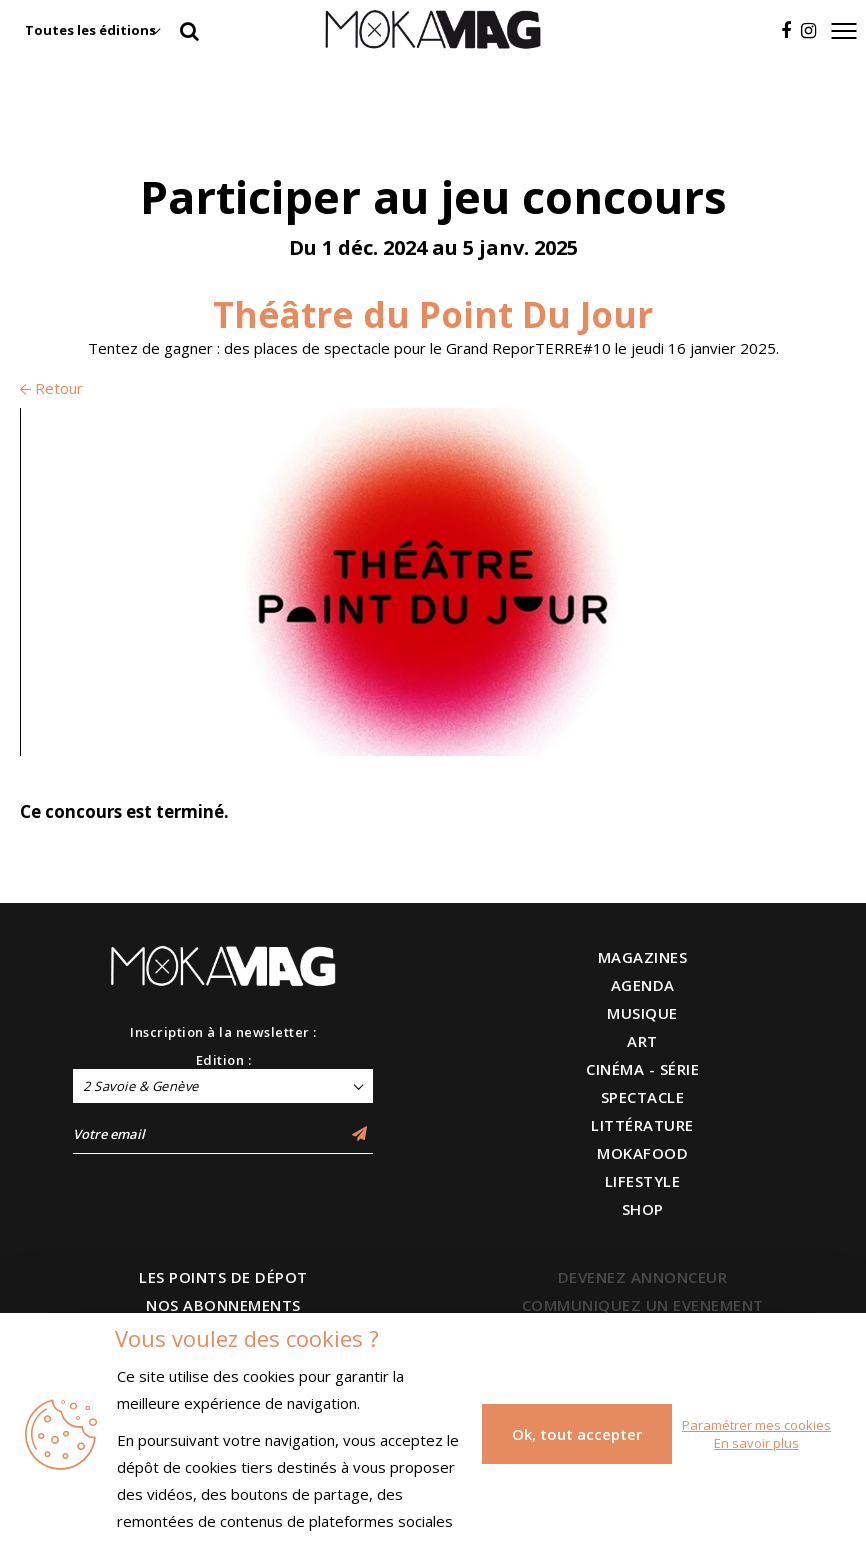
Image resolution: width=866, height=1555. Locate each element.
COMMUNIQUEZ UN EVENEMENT (643, 1305)
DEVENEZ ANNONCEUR (643, 1277)
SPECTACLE (643, 1097)
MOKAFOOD (642, 1153)
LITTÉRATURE (642, 1125)
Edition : (224, 1060)
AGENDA (643, 985)
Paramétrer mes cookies (756, 1425)
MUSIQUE (642, 1013)
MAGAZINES (643, 957)
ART (642, 1041)
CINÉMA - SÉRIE (642, 1069)
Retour (51, 388)
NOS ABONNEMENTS (223, 1305)
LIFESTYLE (643, 1181)
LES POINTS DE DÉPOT (223, 1277)
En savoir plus (756, 1443)
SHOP (643, 1209)
